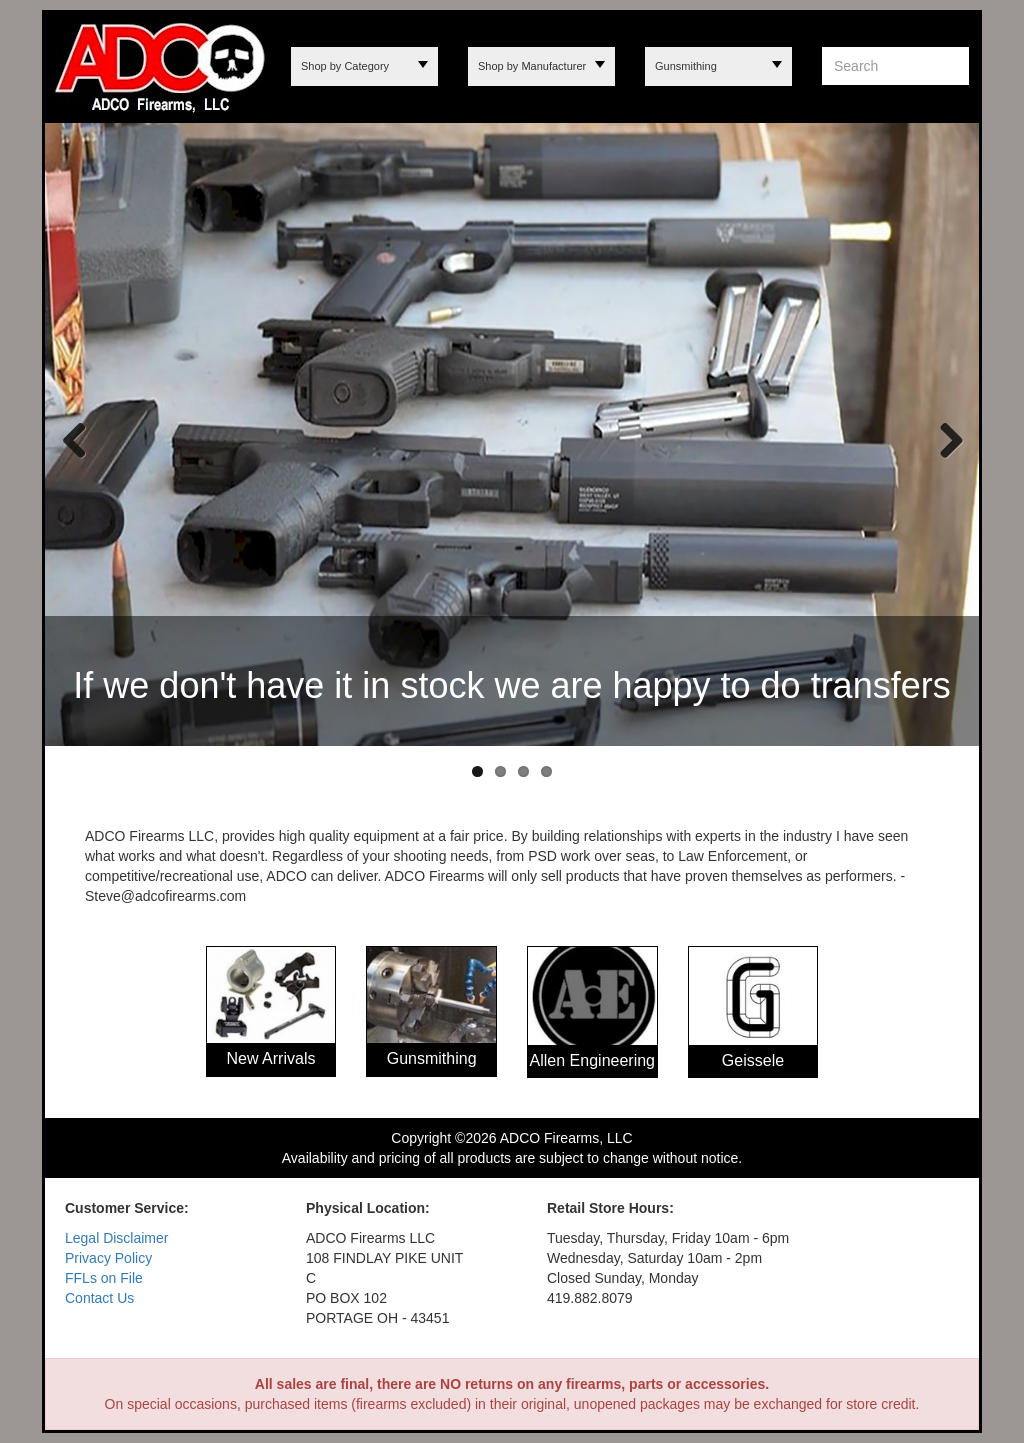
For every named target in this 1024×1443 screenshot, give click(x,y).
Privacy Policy (108, 1258)
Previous (75, 439)
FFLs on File (104, 1278)
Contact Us (99, 1298)
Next (944, 439)
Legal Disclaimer (116, 1238)
